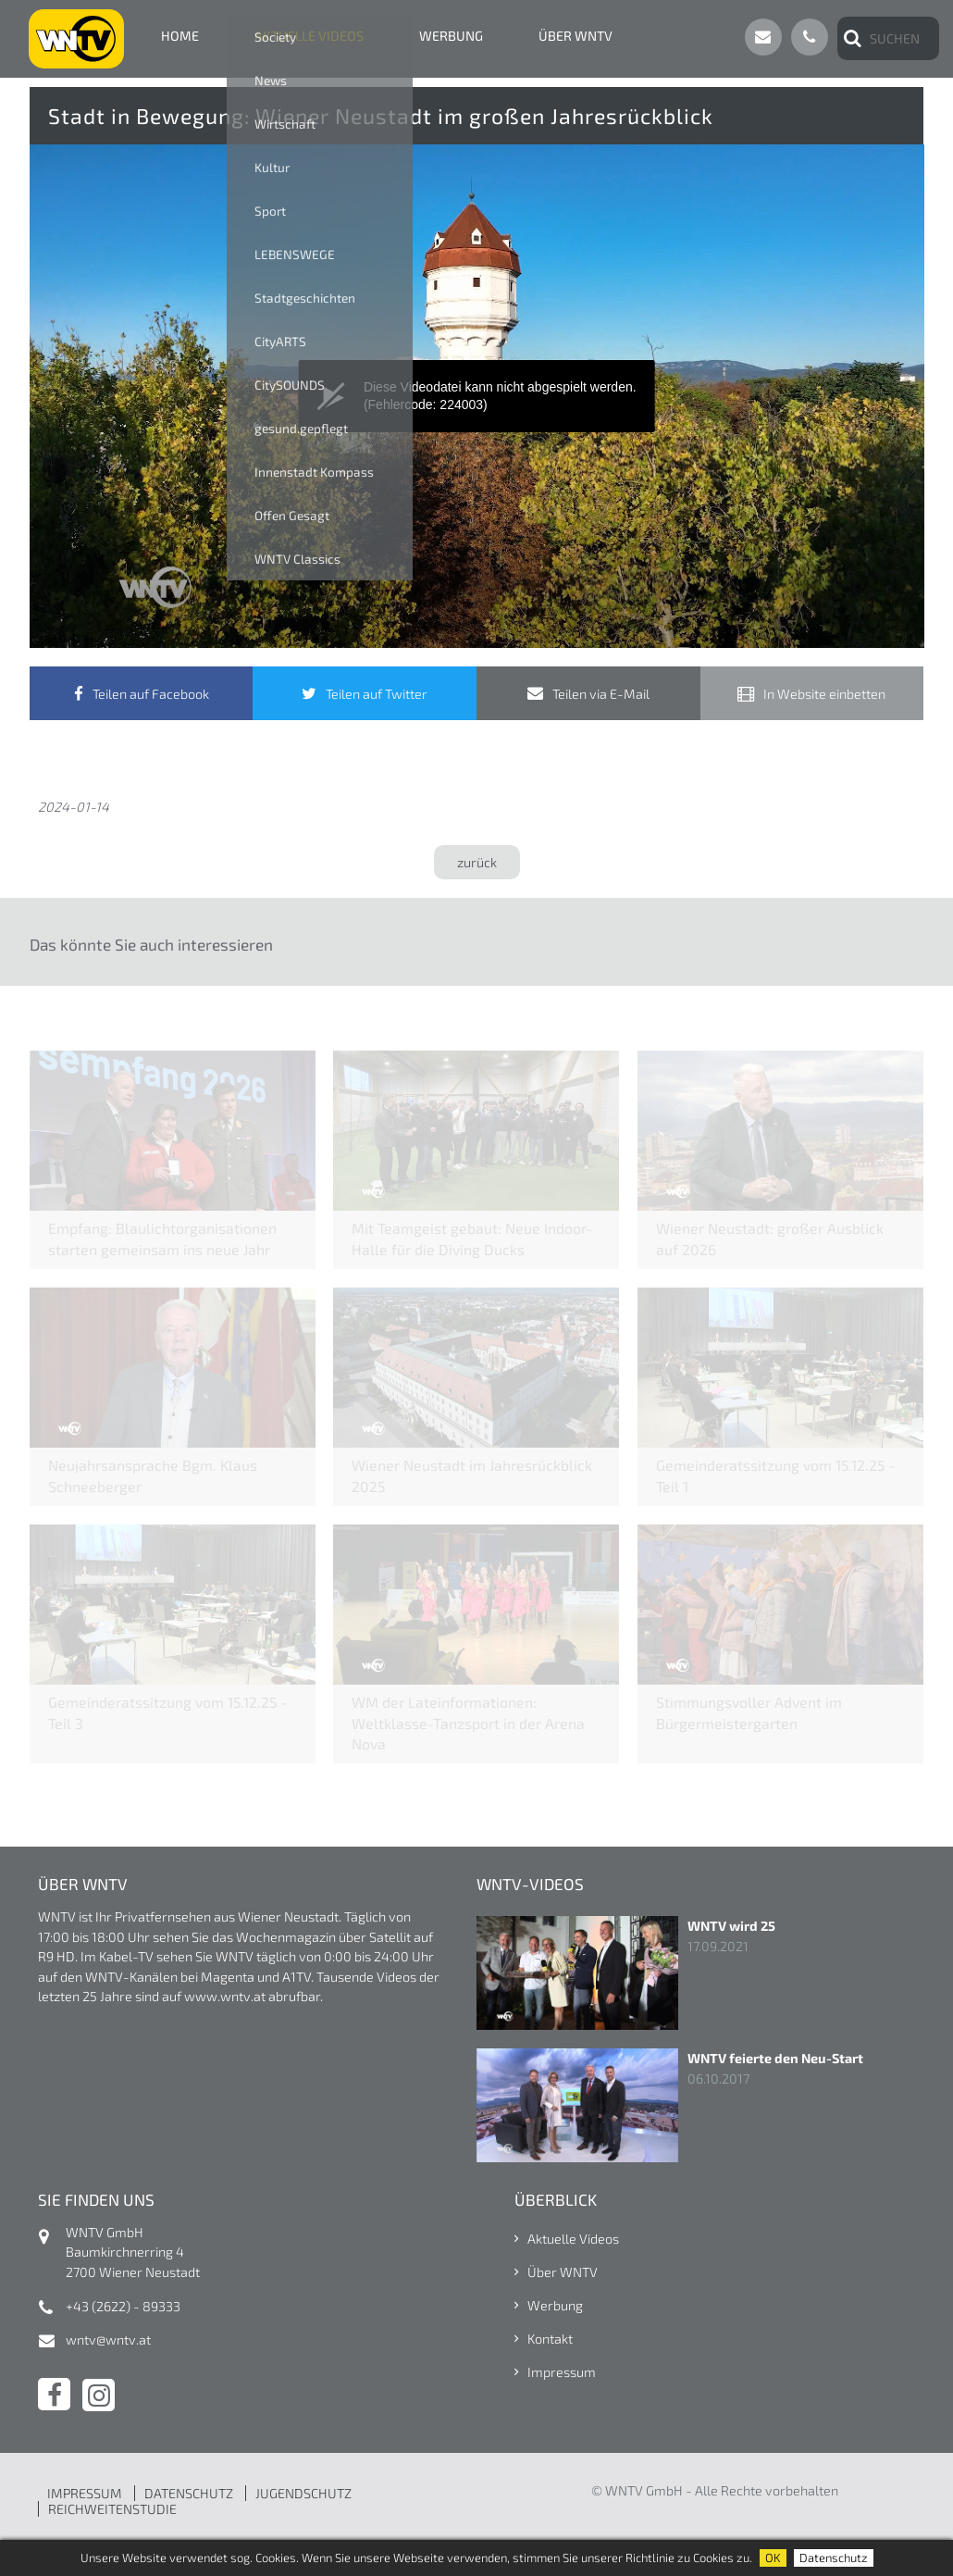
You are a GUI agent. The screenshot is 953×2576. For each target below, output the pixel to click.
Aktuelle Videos (309, 36)
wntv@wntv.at (108, 2339)
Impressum (561, 2372)
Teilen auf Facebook (151, 694)
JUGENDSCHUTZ (303, 2493)
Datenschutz (833, 2557)
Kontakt (550, 2338)
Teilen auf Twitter (376, 694)
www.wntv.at (225, 1996)
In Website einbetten (824, 694)
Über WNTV (575, 36)
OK (773, 2557)
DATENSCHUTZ (188, 2493)
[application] (477, 396)
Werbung (451, 36)
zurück (477, 862)
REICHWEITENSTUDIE (112, 2509)
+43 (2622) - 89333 (123, 2306)
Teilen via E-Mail (601, 694)
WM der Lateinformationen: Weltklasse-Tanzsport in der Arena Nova (468, 1722)
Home (180, 36)
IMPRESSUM (84, 2493)
